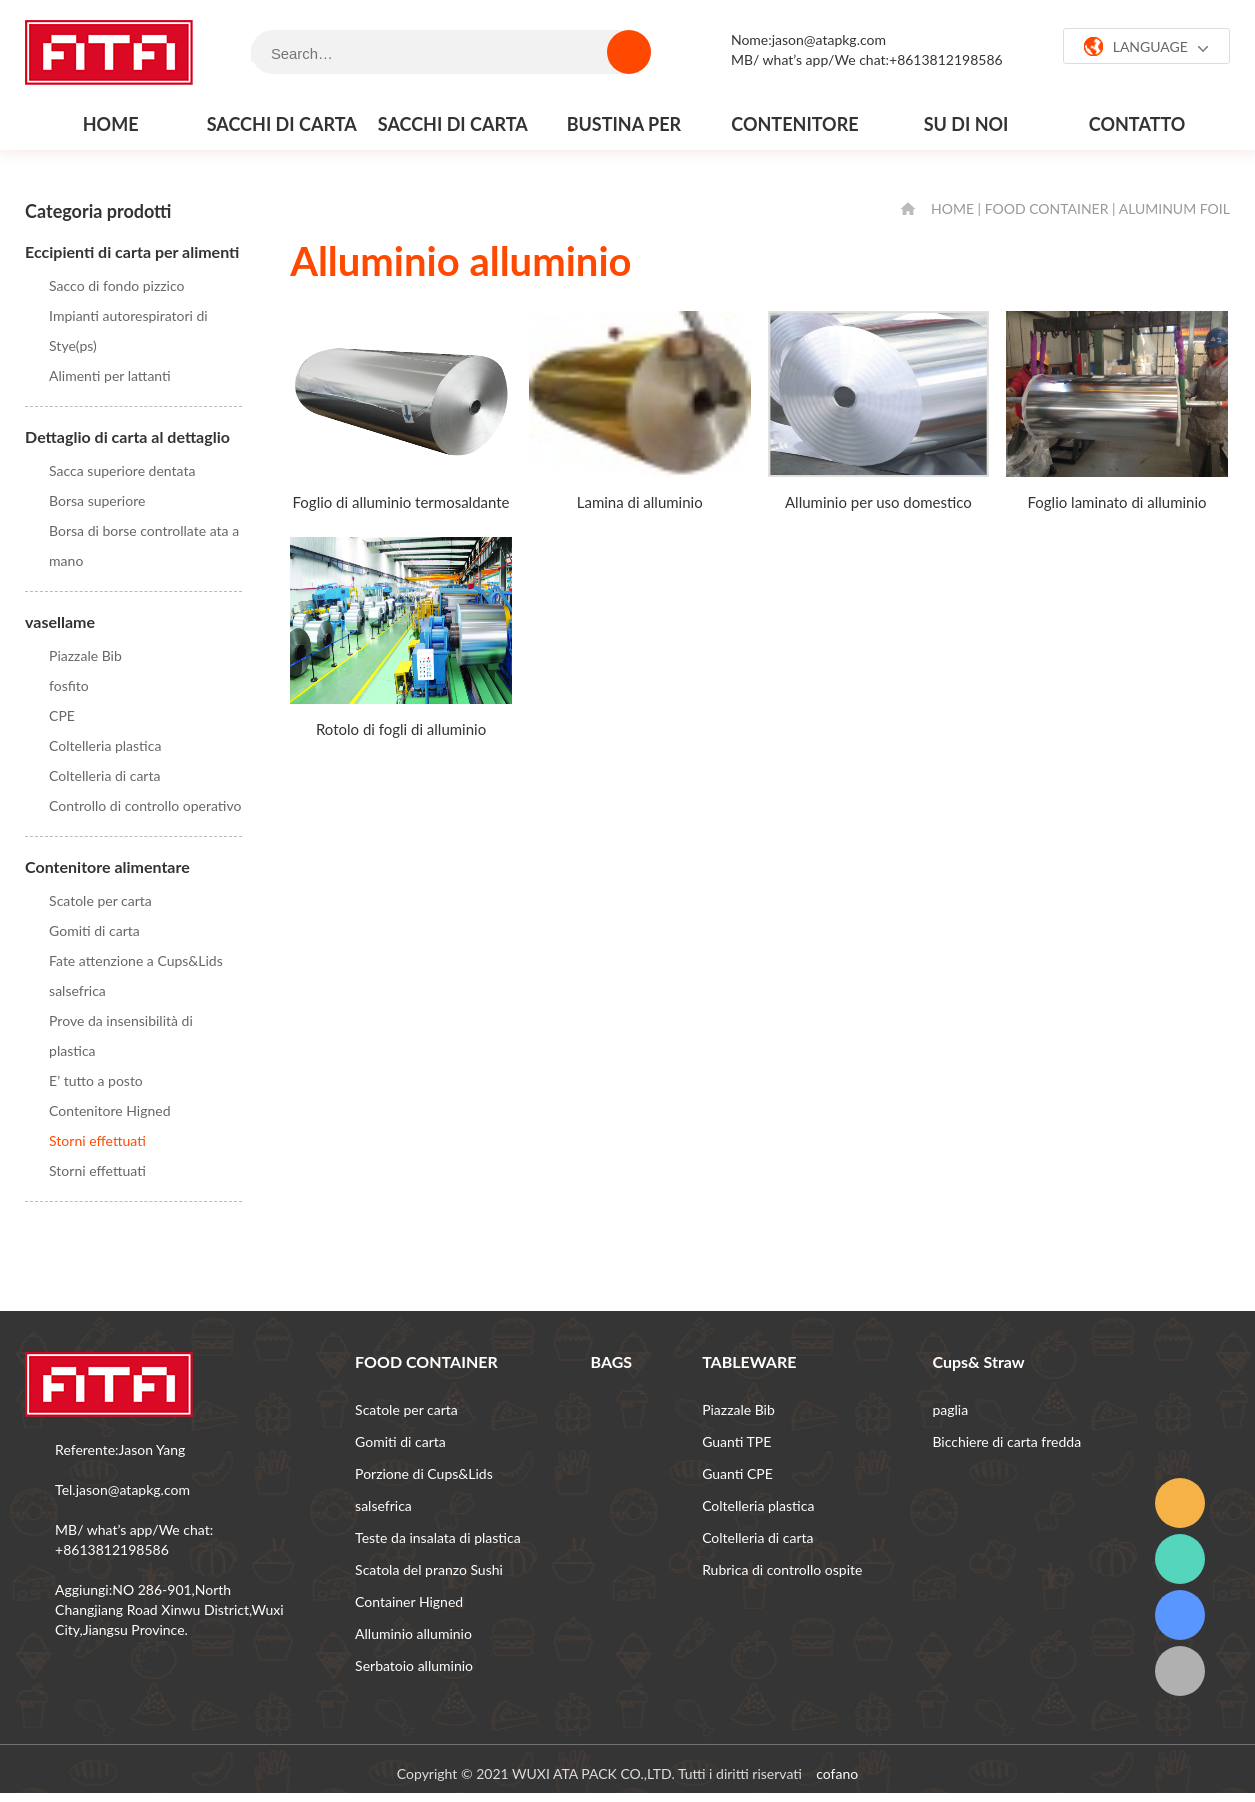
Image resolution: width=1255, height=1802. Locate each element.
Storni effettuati (97, 1140)
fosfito (69, 685)
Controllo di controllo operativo (145, 805)
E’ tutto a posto (96, 1080)
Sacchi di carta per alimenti (282, 131)
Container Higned (409, 1601)
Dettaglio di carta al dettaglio (127, 436)
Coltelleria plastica (105, 745)
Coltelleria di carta (104, 775)
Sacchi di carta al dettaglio (453, 131)
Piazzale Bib (85, 655)
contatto (1137, 124)
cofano (837, 1773)
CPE (62, 715)
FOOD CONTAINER (1047, 208)
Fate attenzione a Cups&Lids (136, 960)
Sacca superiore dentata (122, 470)
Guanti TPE (736, 1441)
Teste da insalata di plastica (438, 1537)
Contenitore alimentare (794, 131)
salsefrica (77, 990)
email (1180, 1503)
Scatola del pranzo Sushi (429, 1569)
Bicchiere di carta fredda (1006, 1441)
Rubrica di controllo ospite (782, 1569)
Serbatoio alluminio (414, 1665)
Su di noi (966, 124)
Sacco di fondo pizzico (116, 285)
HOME (952, 208)
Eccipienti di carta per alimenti (132, 251)
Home (111, 124)
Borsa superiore (97, 500)
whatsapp (1180, 1559)
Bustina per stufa (624, 131)
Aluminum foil (1174, 208)
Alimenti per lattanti (110, 375)
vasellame (60, 621)
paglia (950, 1409)
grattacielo (1180, 1615)
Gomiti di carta (94, 930)
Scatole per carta (100, 900)
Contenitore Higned (109, 1110)
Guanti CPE (737, 1473)
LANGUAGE (1146, 47)
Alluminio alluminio (413, 1633)
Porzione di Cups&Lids (424, 1473)
